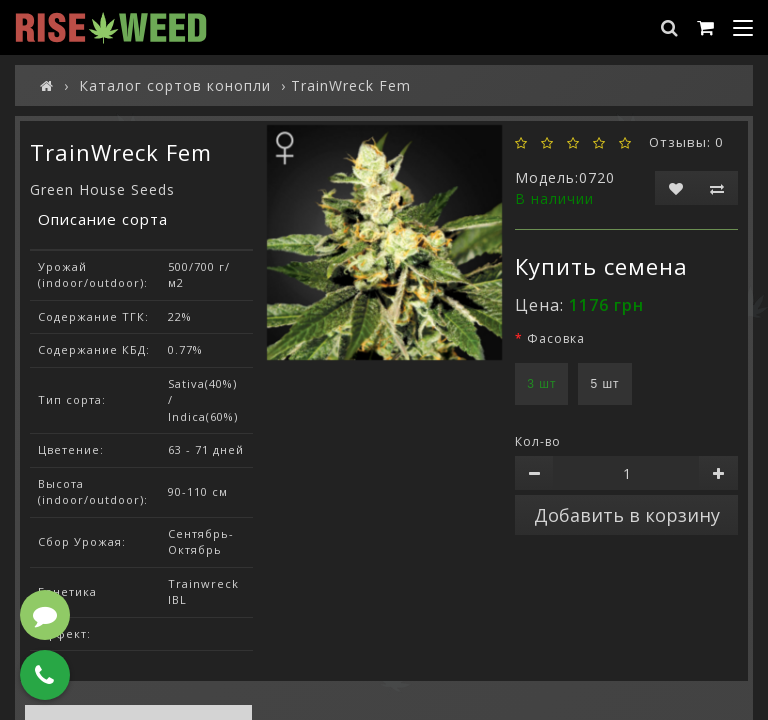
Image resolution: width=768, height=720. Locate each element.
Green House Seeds (102, 189)
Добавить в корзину (627, 515)
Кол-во (538, 441)
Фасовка (556, 338)
